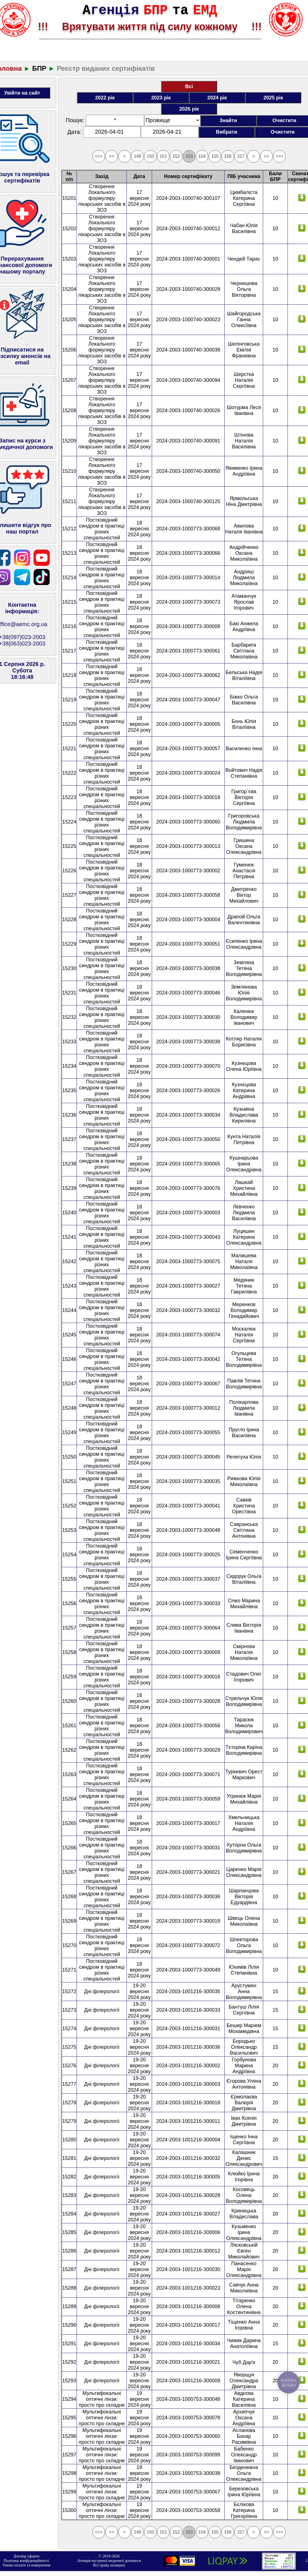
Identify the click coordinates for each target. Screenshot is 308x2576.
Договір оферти (26, 2556)
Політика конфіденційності (26, 2561)
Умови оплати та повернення (26, 2565)
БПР (39, 68)
